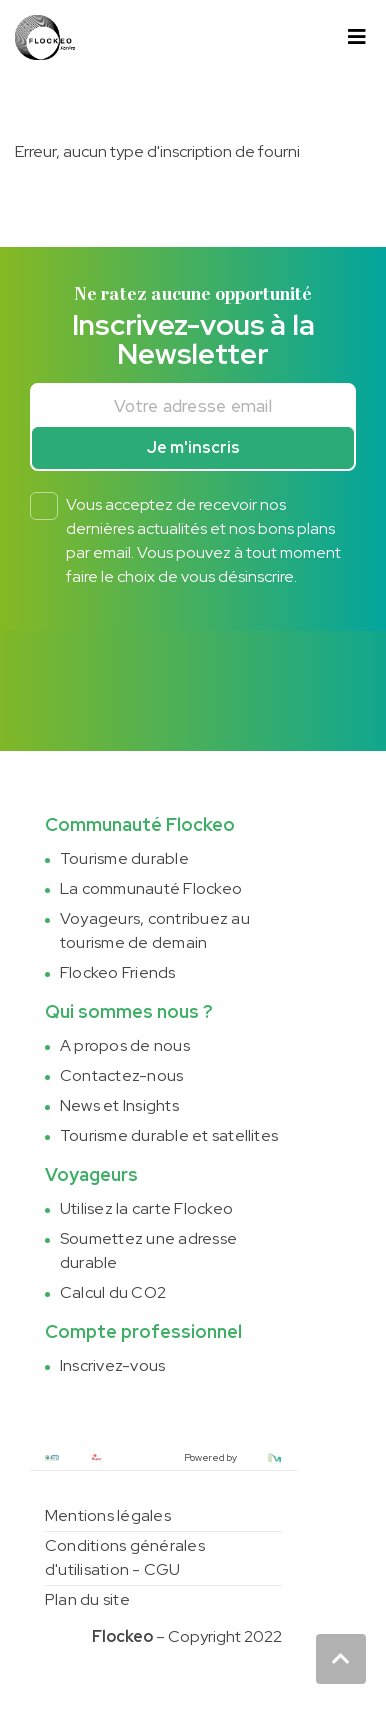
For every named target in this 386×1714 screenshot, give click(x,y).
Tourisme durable (124, 858)
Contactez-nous (121, 1075)
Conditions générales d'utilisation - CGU (125, 1557)
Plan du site (87, 1599)
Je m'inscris (193, 447)
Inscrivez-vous (112, 1365)
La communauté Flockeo (151, 888)
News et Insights (119, 1105)
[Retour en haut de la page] (341, 1659)
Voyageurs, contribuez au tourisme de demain (155, 930)
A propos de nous (125, 1045)
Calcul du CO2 (113, 1292)
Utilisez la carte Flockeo (146, 1208)
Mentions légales (108, 1515)
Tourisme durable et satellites (169, 1135)
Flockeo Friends (118, 972)
